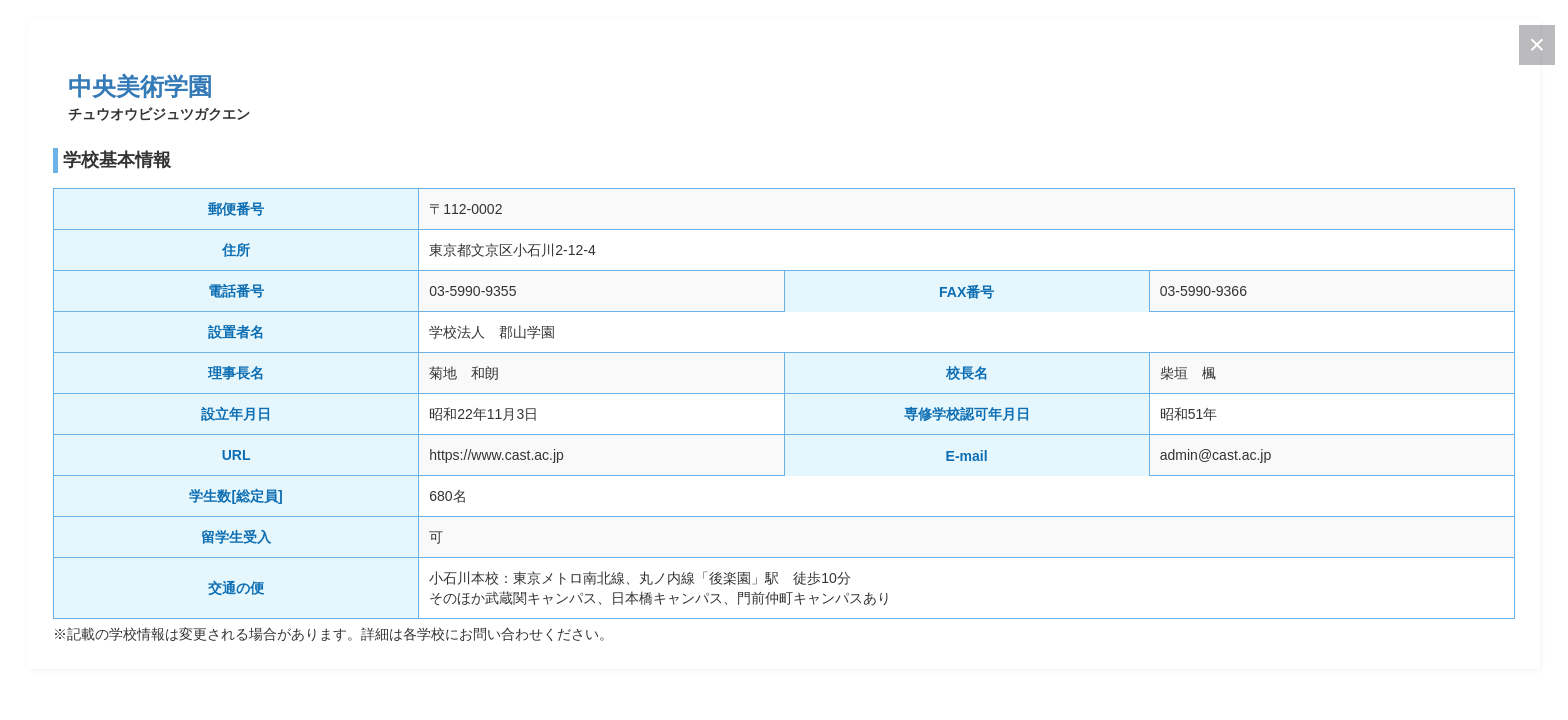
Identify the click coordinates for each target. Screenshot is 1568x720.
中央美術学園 (140, 86)
